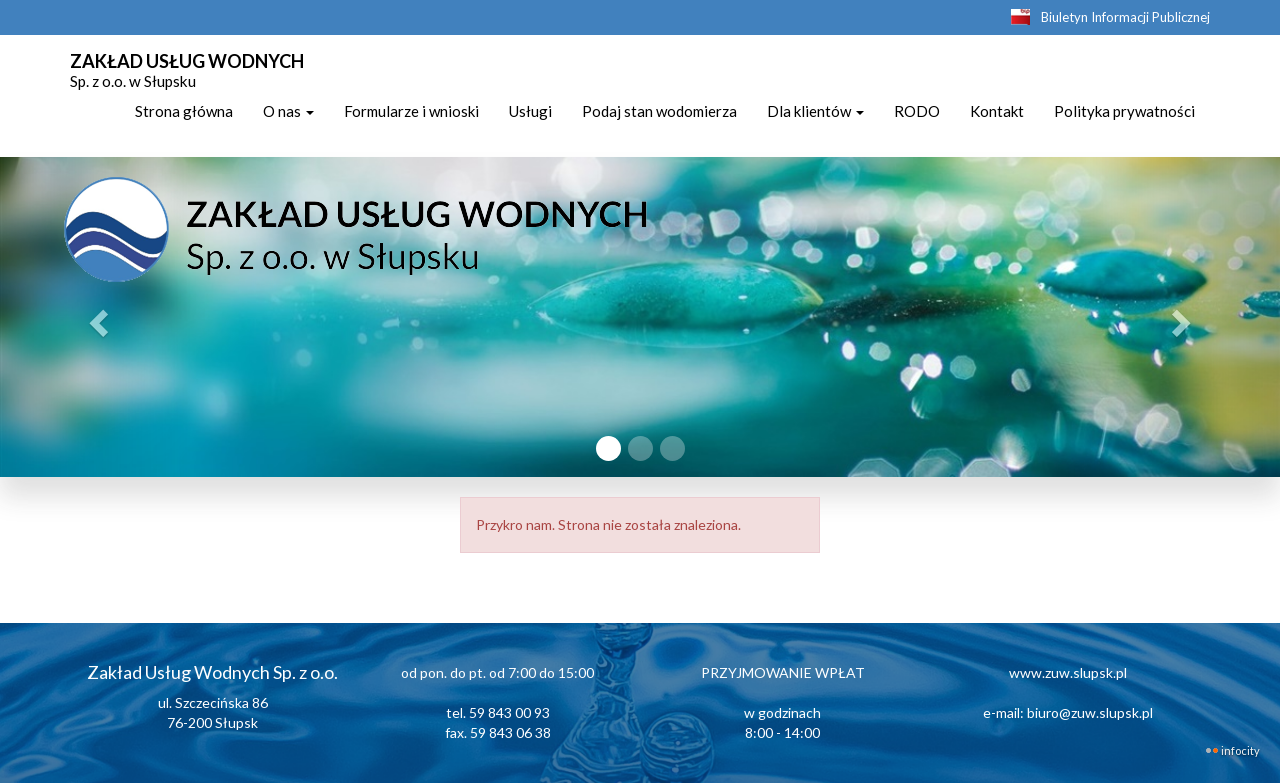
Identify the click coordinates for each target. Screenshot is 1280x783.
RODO (917, 111)
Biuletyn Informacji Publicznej (1125, 17)
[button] (96, 317)
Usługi (530, 111)
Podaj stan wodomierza (659, 111)
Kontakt (997, 111)
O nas (288, 111)
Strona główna (184, 111)
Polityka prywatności (1124, 111)
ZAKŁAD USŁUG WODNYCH (187, 68)
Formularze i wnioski (411, 111)
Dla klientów (815, 111)
